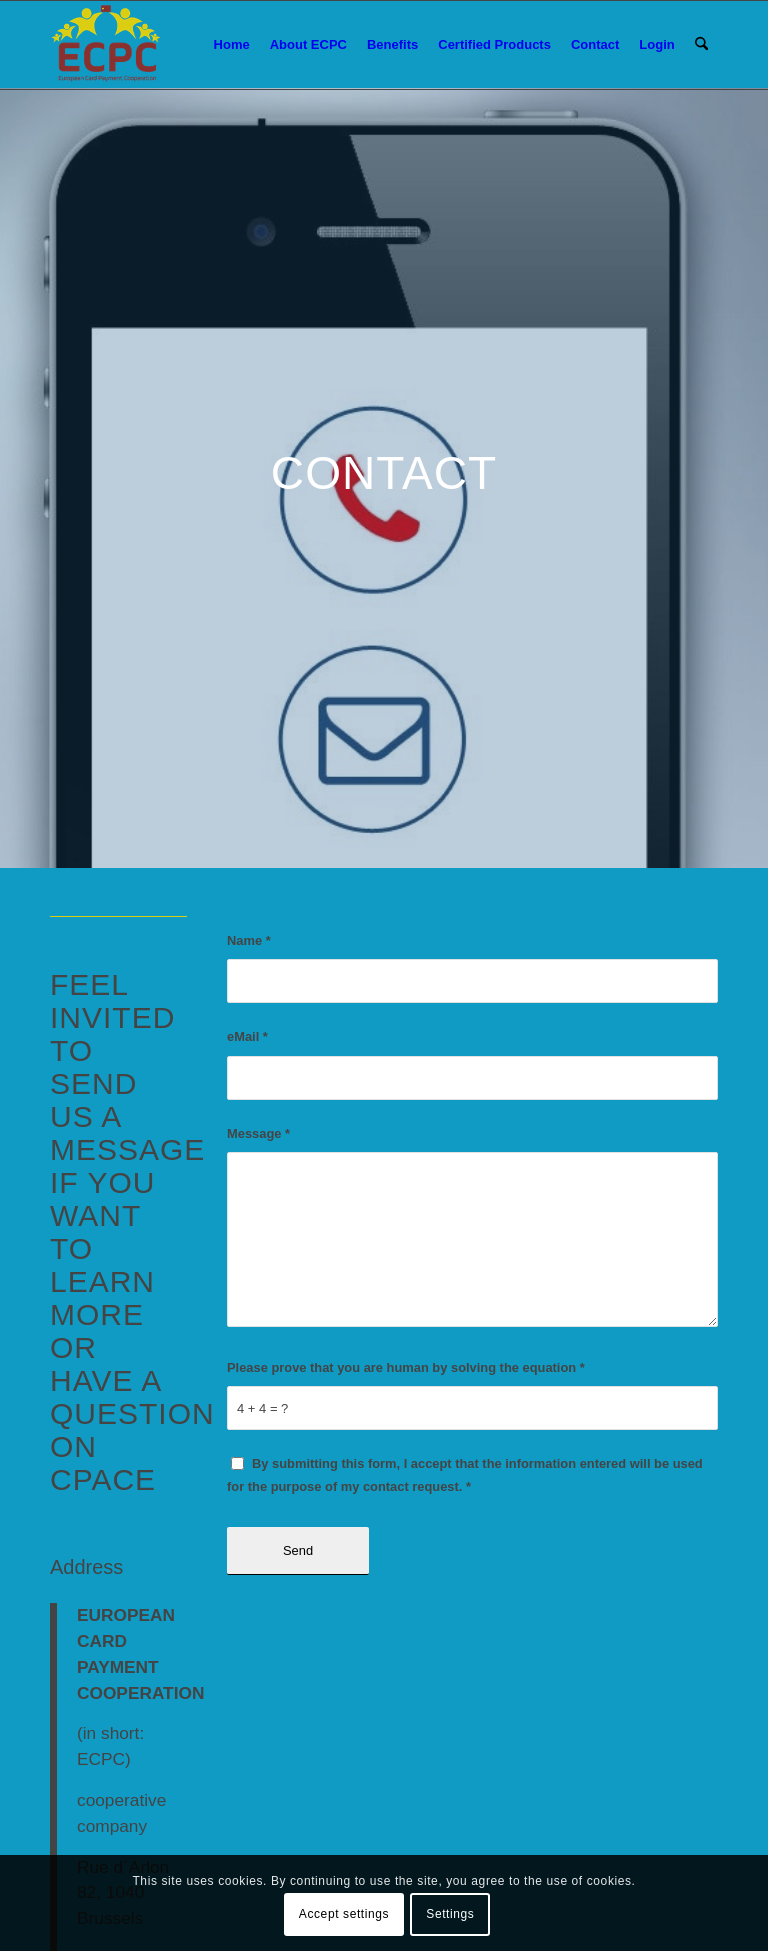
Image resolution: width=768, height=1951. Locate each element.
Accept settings (344, 1914)
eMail (247, 1036)
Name (249, 940)
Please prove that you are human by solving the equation (406, 1367)
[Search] (701, 45)
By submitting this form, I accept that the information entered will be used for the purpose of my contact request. (465, 1475)
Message (258, 1133)
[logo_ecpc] (107, 45)
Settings (450, 1914)
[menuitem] (232, 45)
